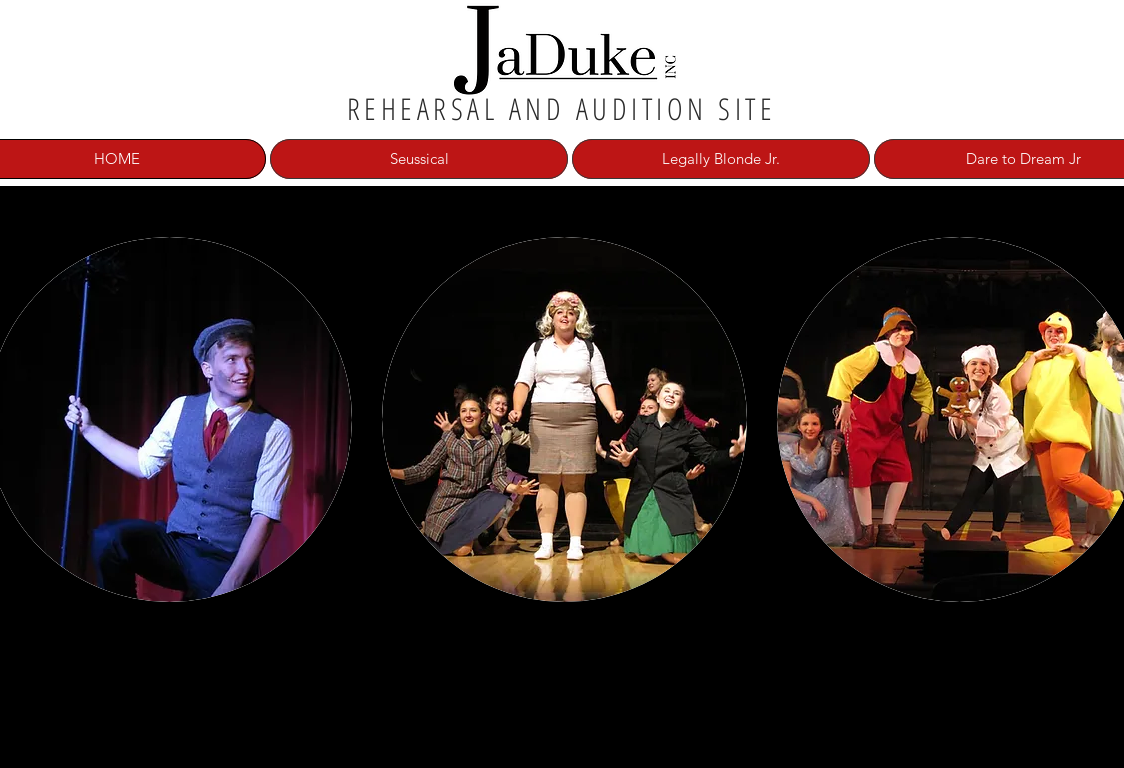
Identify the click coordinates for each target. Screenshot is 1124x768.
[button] (564, 419)
